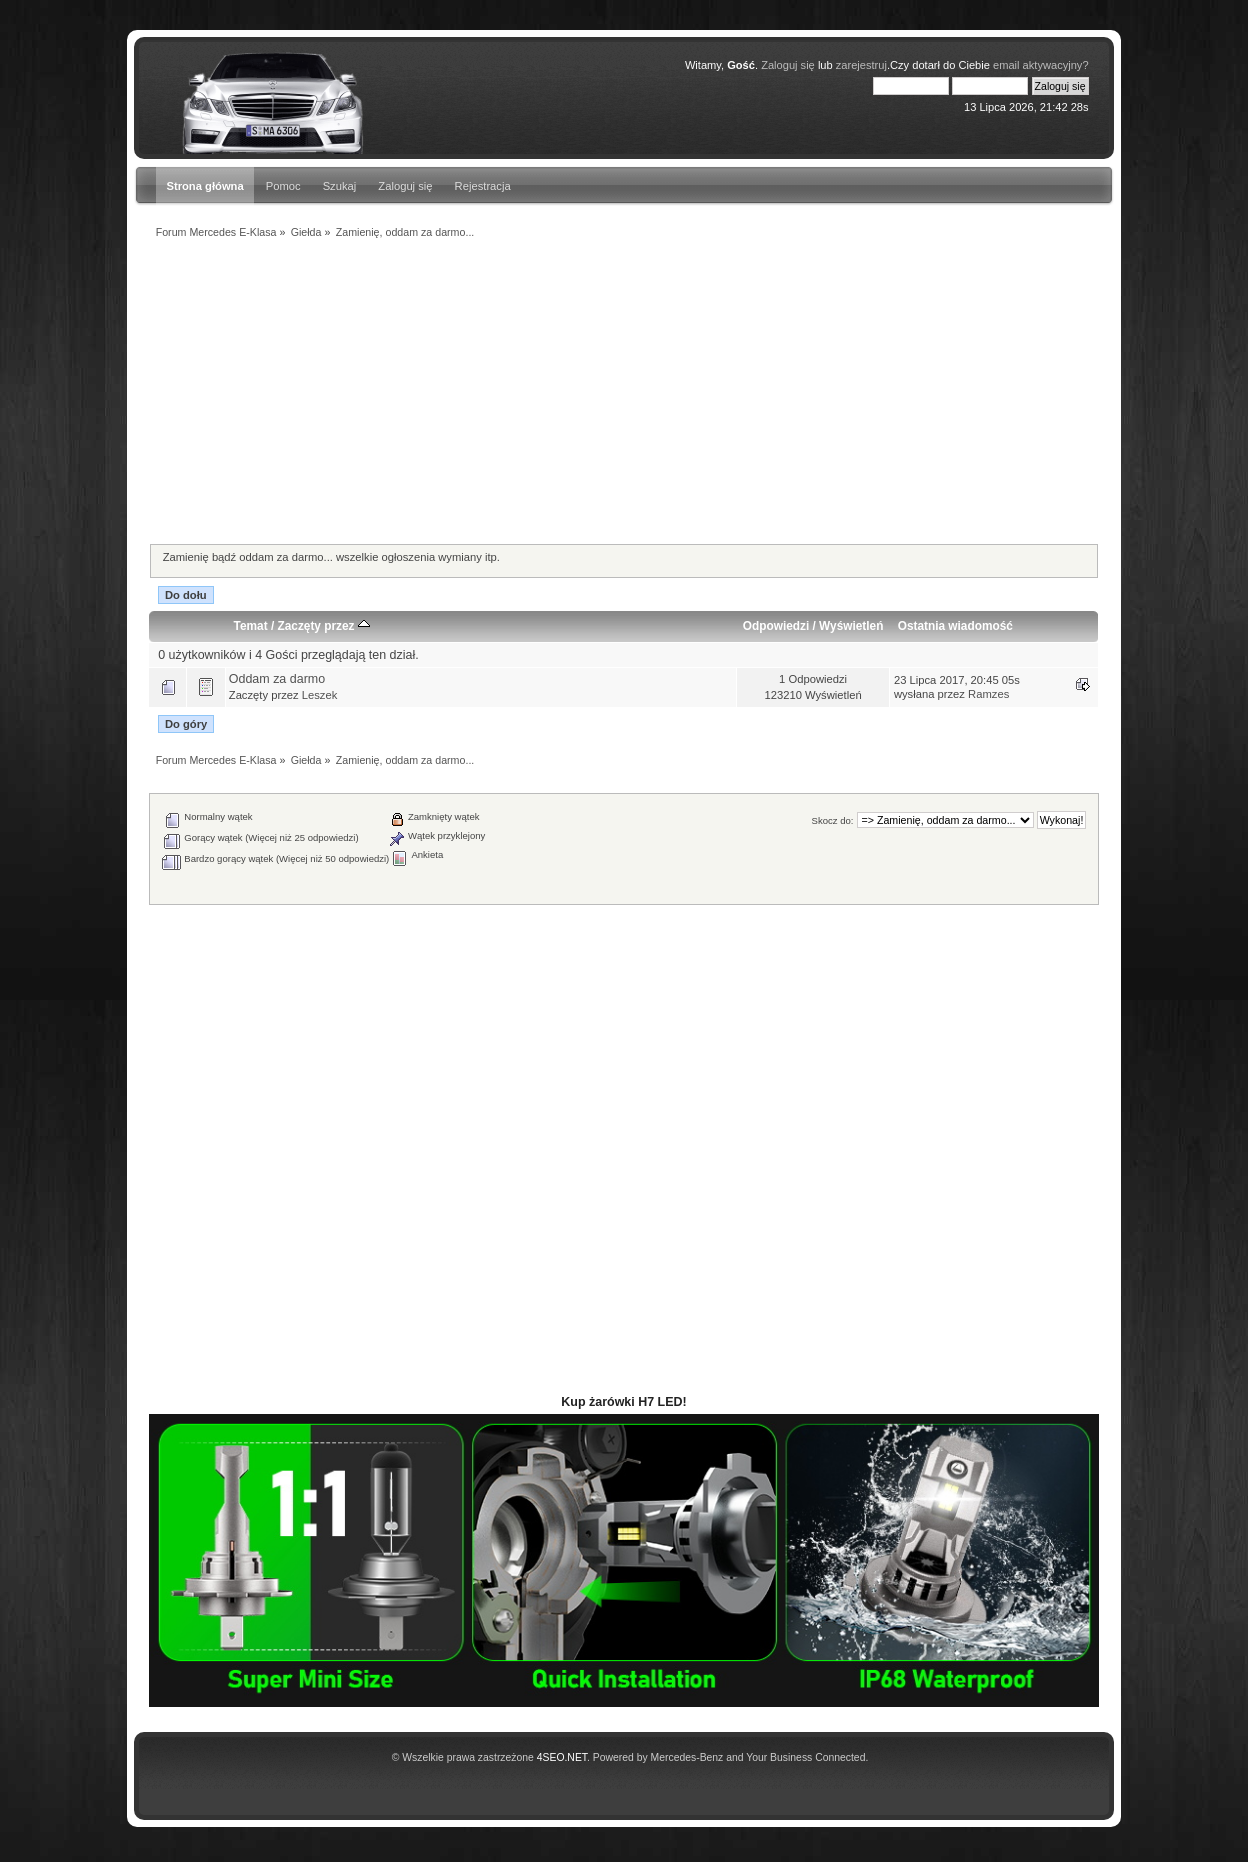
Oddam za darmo (277, 679)
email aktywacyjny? (1041, 65)
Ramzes (988, 694)
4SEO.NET (562, 1757)
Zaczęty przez (323, 626)
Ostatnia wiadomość (955, 626)
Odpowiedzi (776, 626)
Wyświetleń (851, 626)
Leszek (320, 695)
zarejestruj (861, 65)
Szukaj (340, 186)
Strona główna (204, 186)
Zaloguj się (405, 186)
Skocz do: (833, 820)
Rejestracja (483, 186)
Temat (251, 626)
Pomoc (283, 186)
